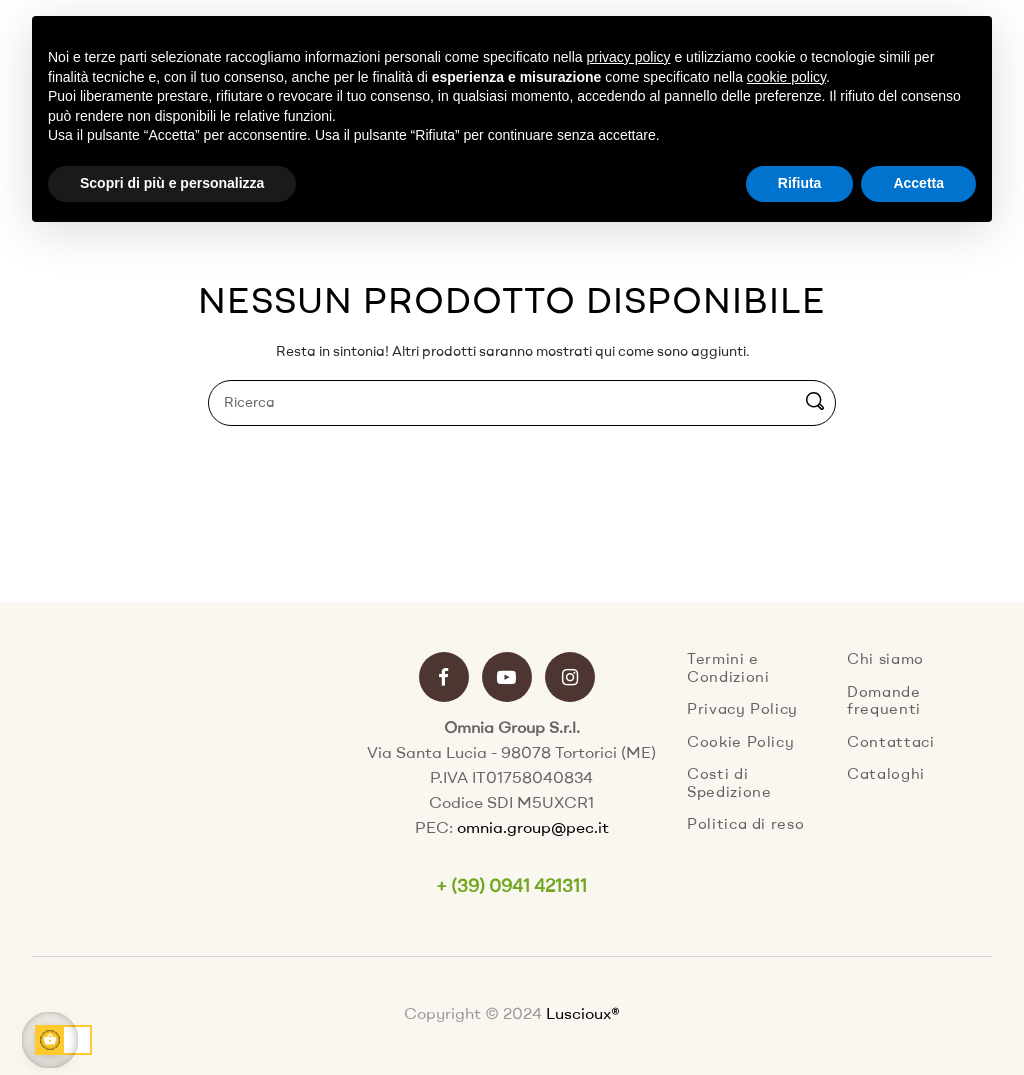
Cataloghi (886, 775)
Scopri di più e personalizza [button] (172, 183)
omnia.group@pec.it (533, 829)
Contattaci (891, 743)
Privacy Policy (742, 710)
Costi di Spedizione (729, 784)
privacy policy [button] (629, 57)
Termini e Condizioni (728, 669)
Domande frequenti (884, 702)
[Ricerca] (522, 403)
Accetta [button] (918, 183)
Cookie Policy (740, 743)
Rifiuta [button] (800, 183)
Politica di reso (745, 825)
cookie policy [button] (786, 77)
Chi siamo (885, 660)
